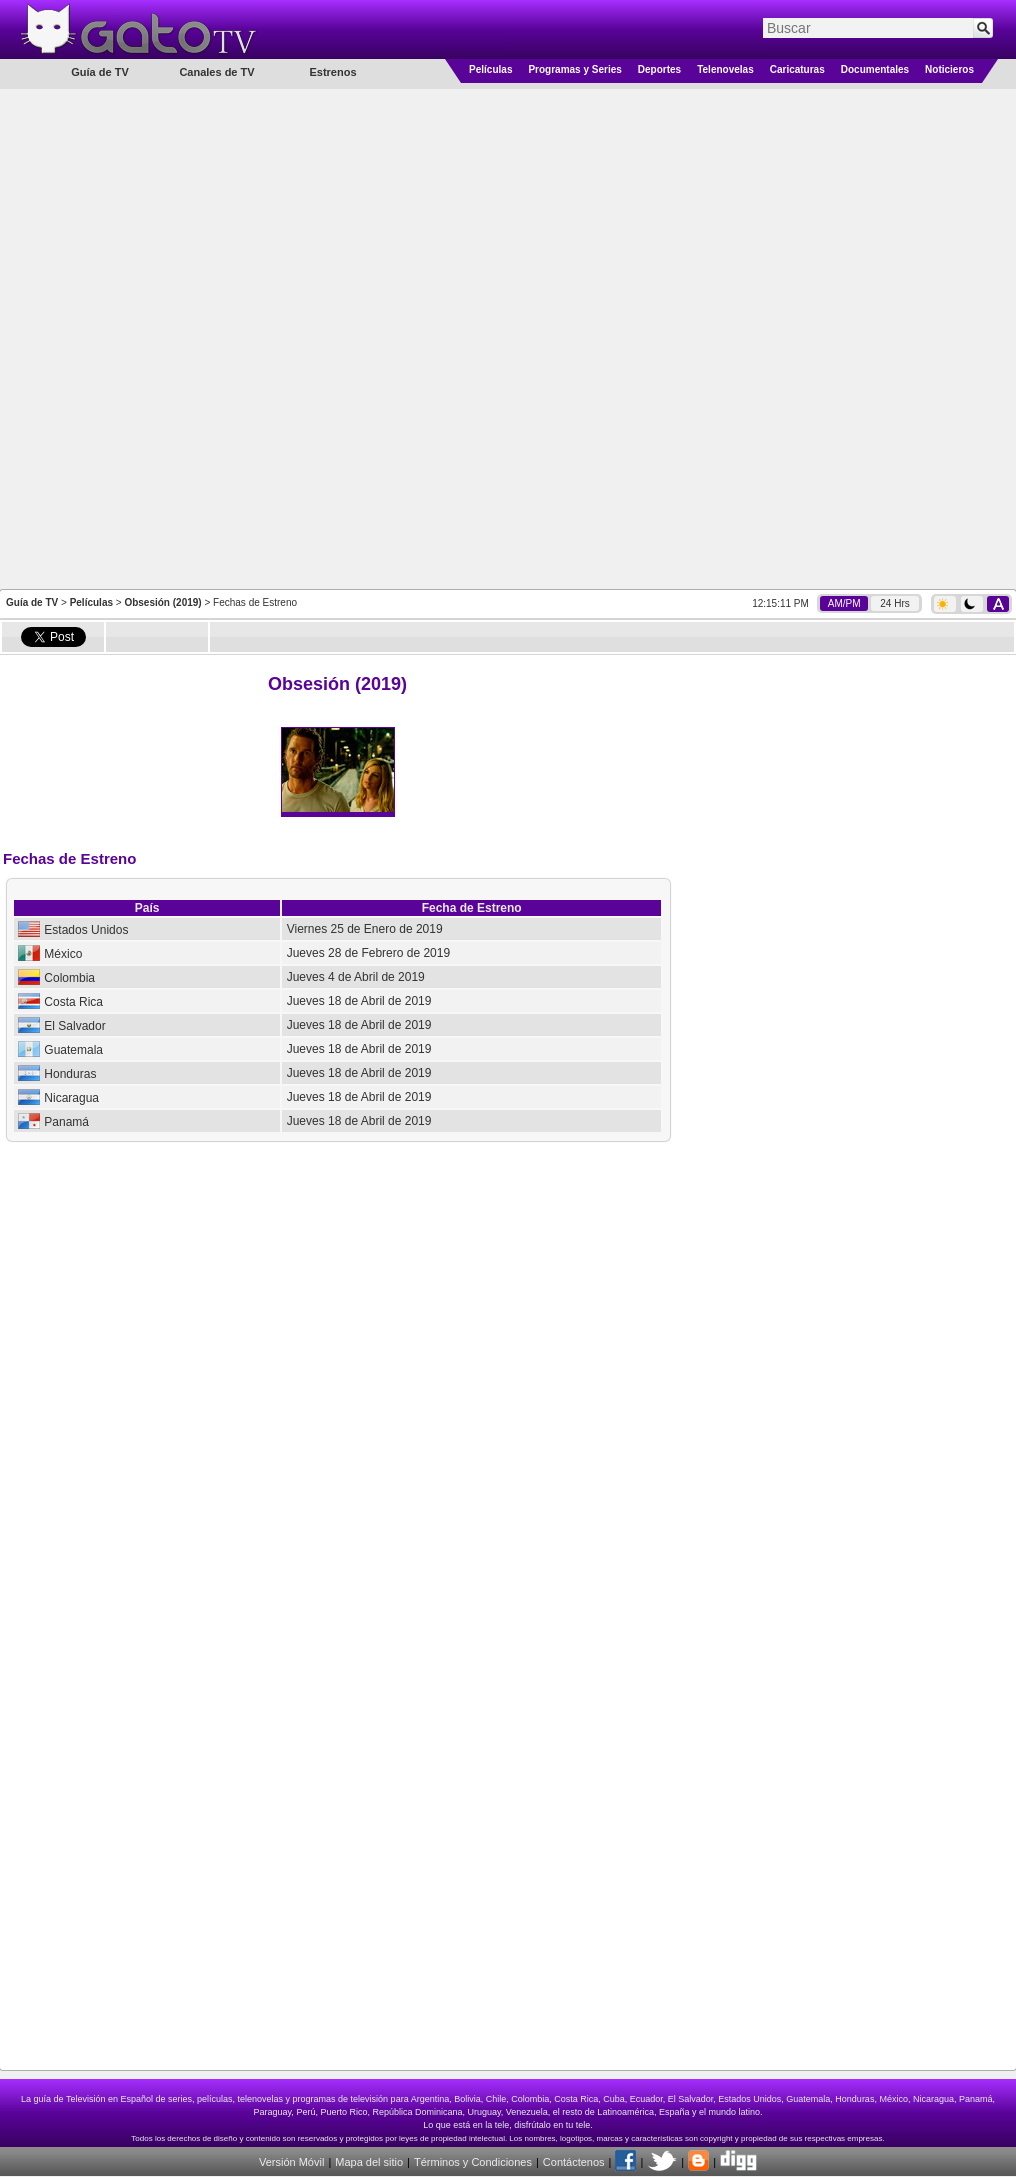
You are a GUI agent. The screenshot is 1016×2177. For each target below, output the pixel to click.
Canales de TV (216, 72)
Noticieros (949, 69)
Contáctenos (574, 2162)
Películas (490, 69)
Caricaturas (797, 69)
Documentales (875, 69)
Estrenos (332, 72)
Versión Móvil (291, 2162)
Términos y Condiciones (473, 2162)
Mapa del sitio (369, 2162)
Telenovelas (725, 69)
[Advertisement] (265, 337)
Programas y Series (574, 69)
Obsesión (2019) (162, 602)
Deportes (659, 69)
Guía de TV (32, 602)
